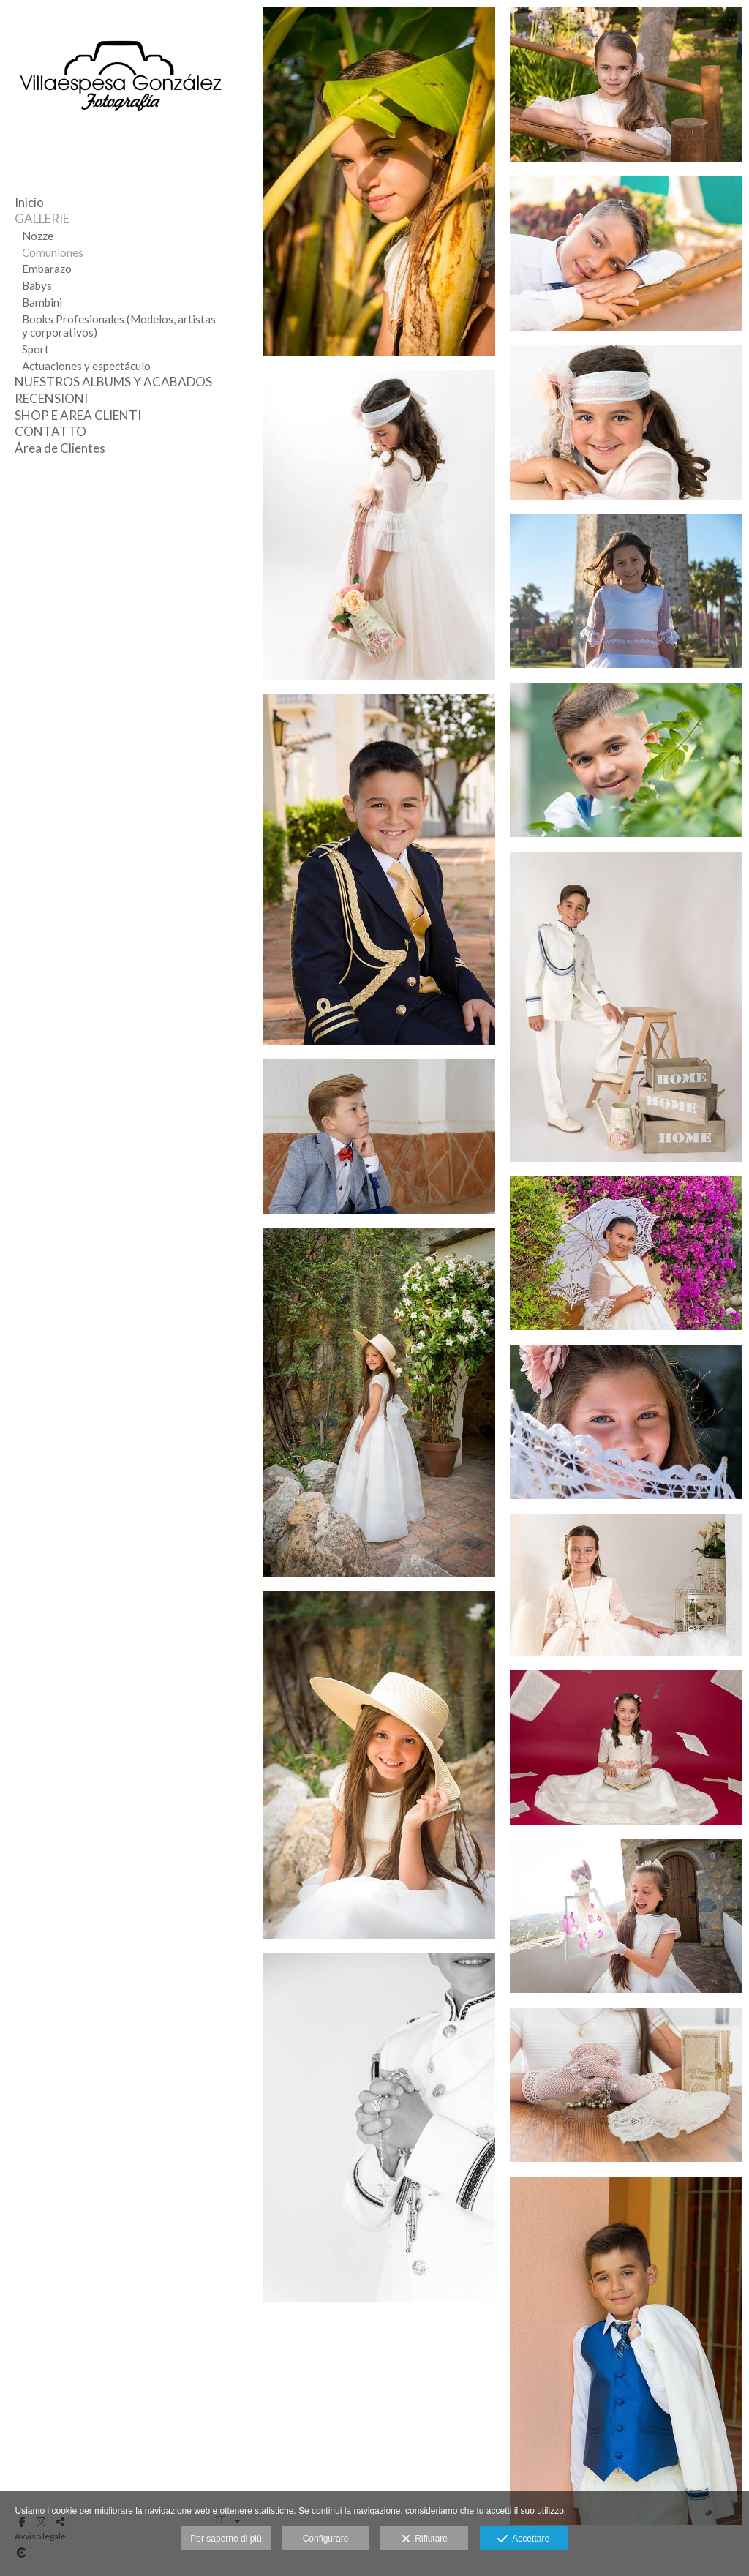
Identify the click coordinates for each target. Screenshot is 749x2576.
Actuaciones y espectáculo (86, 365)
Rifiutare (425, 2539)
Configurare (326, 2539)
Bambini (42, 302)
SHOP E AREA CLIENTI (78, 415)
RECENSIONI (51, 398)
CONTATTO (50, 431)
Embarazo (47, 268)
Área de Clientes (60, 448)
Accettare (523, 2539)
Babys (37, 285)
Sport (35, 349)
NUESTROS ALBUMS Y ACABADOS (113, 381)
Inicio (29, 202)
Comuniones (52, 252)
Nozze (37, 235)
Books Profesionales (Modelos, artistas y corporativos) (119, 325)
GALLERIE (42, 218)
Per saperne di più (225, 2539)
